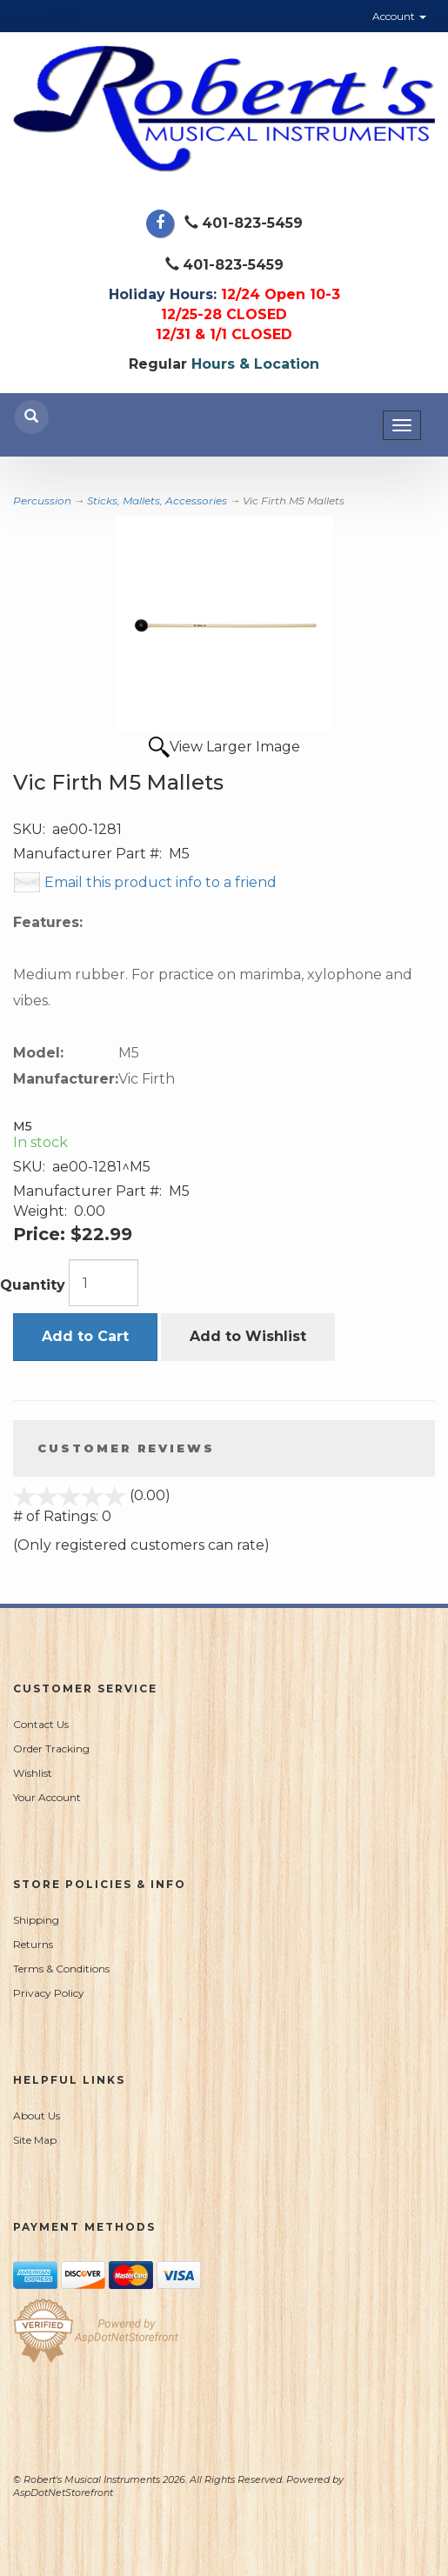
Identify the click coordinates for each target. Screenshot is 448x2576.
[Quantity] (103, 1282)
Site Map (35, 2139)
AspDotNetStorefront (63, 2492)
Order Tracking (51, 1748)
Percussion (42, 500)
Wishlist (32, 1772)
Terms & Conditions (61, 1968)
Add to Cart (85, 1336)
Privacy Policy (48, 1992)
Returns (33, 1944)
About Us (36, 2115)
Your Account (47, 1797)
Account (399, 16)
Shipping (36, 1919)
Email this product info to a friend (160, 882)
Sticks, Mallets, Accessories (157, 500)
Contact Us (41, 1724)
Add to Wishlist (248, 1336)
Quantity (32, 1285)
